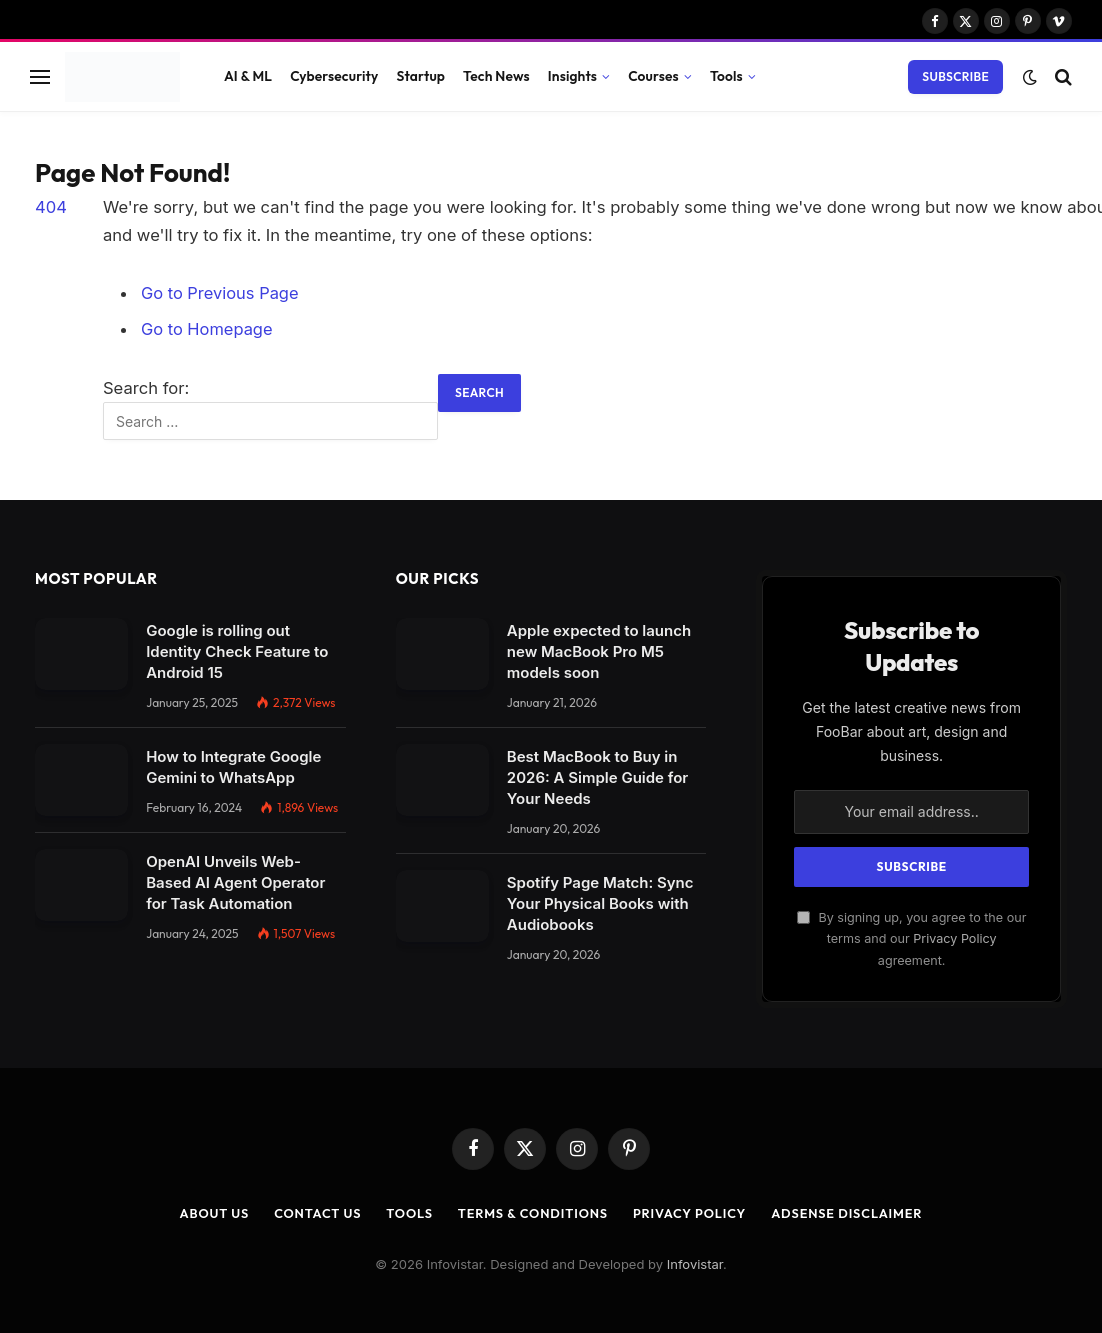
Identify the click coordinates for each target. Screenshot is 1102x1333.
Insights (572, 76)
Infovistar (695, 1262)
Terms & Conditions (532, 1212)
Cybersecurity (334, 76)
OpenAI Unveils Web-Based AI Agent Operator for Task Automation (235, 881)
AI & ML (248, 76)
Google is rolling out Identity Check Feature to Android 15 (237, 650)
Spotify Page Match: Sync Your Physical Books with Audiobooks (600, 902)
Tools (726, 76)
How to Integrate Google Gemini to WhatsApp (233, 766)
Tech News (496, 76)
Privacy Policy (954, 937)
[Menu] (40, 76)
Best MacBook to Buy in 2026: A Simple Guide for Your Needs (597, 776)
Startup (420, 76)
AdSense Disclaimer (851, 1212)
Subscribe (955, 76)
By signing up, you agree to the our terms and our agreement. (912, 937)
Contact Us (314, 1212)
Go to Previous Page (220, 293)
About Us (209, 1212)
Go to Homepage (207, 329)
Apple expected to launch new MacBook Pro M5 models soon (599, 650)
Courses (653, 76)
